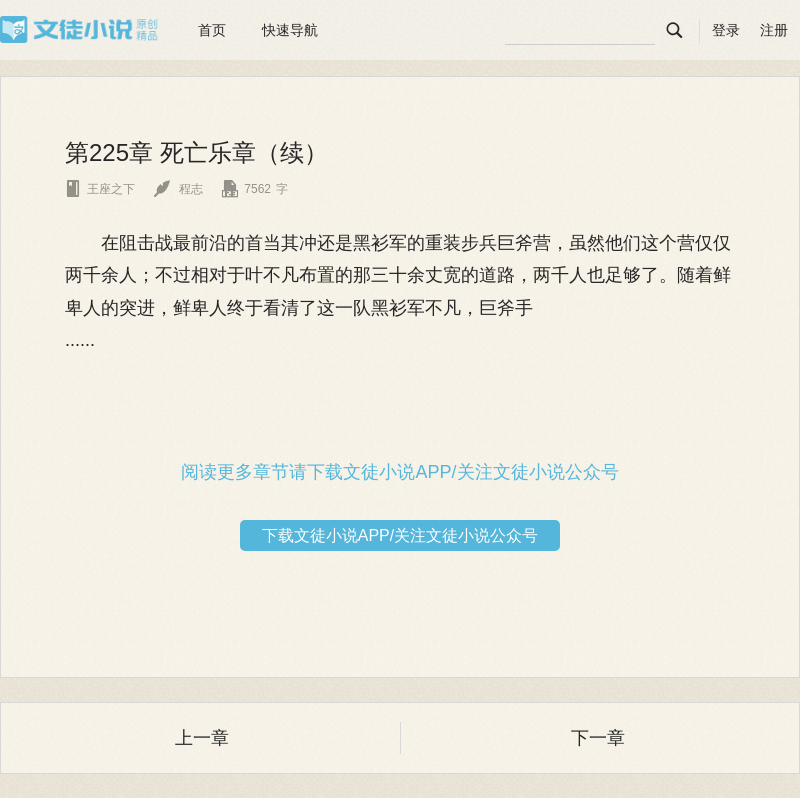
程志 (178, 189)
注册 (774, 30)
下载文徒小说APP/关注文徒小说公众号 (400, 535)
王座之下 (100, 189)
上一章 (202, 738)
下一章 (598, 738)
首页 (212, 30)
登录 (726, 30)
